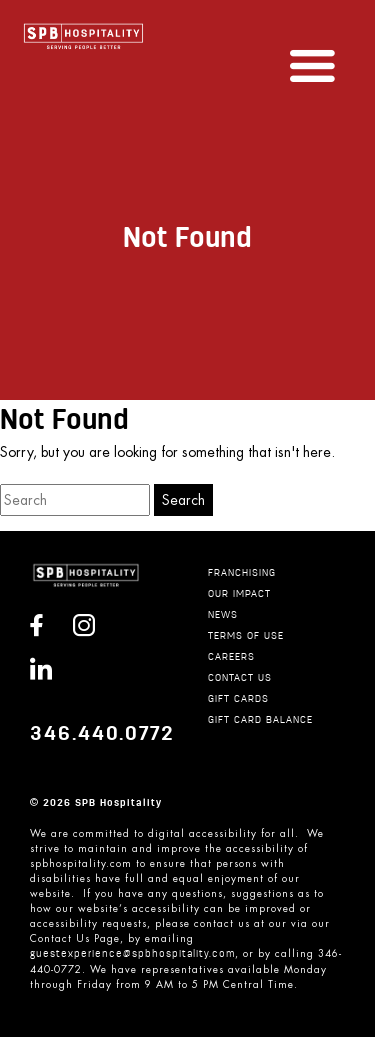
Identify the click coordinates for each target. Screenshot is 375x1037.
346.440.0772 (102, 734)
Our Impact (239, 594)
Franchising (242, 573)
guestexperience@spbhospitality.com (132, 954)
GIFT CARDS (238, 699)
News (223, 615)
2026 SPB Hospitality (102, 803)
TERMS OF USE (246, 636)
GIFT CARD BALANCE (260, 720)
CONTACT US (240, 678)
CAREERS (231, 657)
